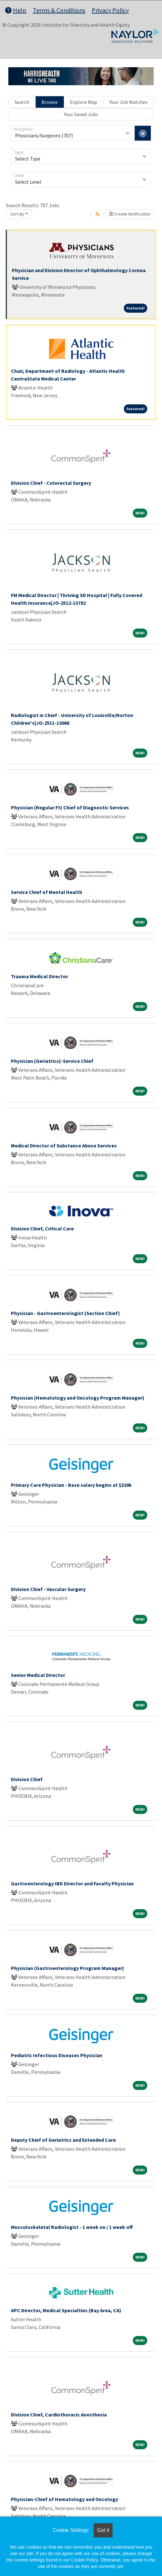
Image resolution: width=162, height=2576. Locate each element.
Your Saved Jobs (81, 114)
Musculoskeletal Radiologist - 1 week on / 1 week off (72, 2227)
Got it (103, 2530)
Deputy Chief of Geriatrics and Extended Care (63, 2140)
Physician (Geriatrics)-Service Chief (52, 1061)
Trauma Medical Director (39, 976)
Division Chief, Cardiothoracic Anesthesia (59, 2414)
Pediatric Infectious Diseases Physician (56, 2055)
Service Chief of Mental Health (46, 892)
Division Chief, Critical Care (42, 1228)
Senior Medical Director (38, 1675)
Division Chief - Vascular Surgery (48, 1589)
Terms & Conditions (59, 10)
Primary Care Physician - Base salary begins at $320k (71, 1485)
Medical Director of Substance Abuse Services (64, 1145)
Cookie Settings (71, 2530)
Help (15, 10)
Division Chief (27, 1779)
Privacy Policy (110, 10)
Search (21, 102)
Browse (49, 102)
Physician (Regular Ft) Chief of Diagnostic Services (70, 807)
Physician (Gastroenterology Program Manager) (67, 1968)
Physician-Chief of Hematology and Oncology (64, 2499)
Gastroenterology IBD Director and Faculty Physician (72, 1883)
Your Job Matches (128, 102)
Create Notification (129, 214)
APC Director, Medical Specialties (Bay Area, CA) (66, 2310)
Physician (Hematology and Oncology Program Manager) (77, 1397)
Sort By (17, 214)
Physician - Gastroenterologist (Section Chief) (65, 1313)
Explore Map (83, 102)
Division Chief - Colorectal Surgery (51, 483)
